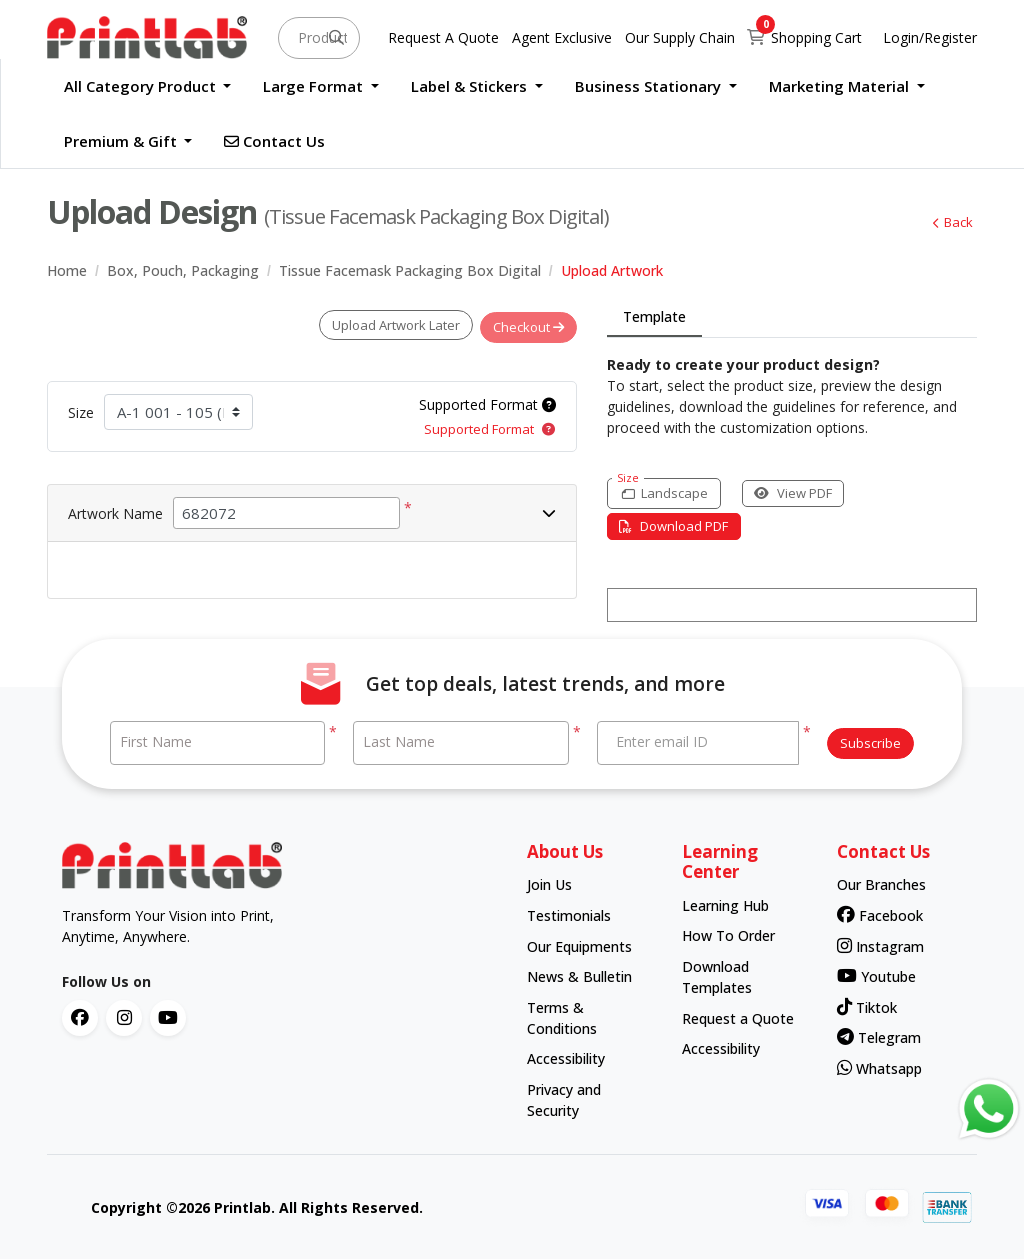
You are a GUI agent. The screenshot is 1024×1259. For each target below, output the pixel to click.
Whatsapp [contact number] (879, 1067)
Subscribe (870, 742)
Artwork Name (115, 508)
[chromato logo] (279, 865)
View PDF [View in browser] (807, 493)
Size (81, 407)
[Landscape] (668, 493)
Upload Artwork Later (387, 325)
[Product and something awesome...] (319, 38)
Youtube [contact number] (876, 975)
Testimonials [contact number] (569, 914)
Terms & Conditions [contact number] (562, 1017)
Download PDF (678, 526)
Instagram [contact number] (880, 945)
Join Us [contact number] (549, 883)
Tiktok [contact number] (867, 1006)
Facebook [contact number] (880, 914)
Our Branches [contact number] (881, 883)
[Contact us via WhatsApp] (989, 1109)
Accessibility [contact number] (566, 1057)
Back (947, 222)
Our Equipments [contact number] (579, 945)
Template (654, 316)
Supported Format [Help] (487, 399)
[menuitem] (148, 86)
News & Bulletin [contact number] (579, 975)
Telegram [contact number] (879, 1036)
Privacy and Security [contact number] (564, 1099)
